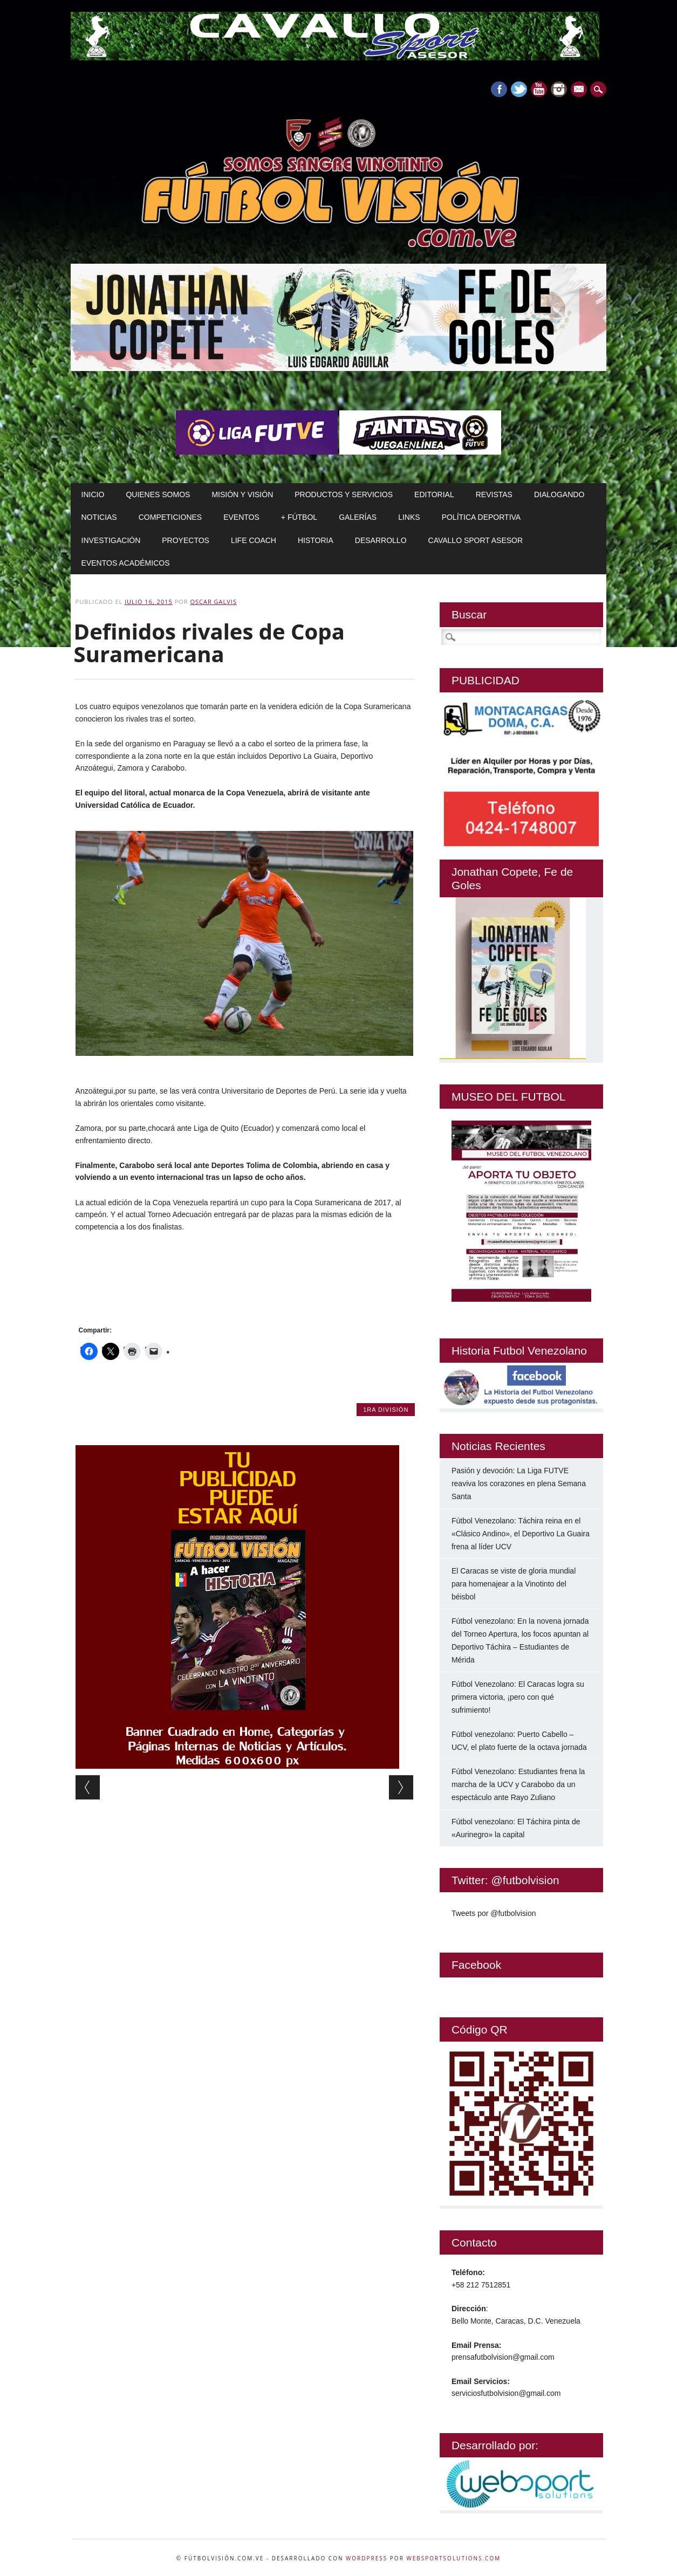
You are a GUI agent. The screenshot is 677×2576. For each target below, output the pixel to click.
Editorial (434, 494)
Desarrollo (381, 540)
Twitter (519, 89)
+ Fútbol (299, 517)
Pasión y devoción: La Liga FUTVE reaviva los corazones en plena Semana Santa (519, 1483)
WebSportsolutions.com (453, 2558)
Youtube (539, 89)
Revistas (494, 494)
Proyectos (185, 540)
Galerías (358, 517)
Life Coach (253, 540)
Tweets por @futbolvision (494, 1913)
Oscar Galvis (213, 601)
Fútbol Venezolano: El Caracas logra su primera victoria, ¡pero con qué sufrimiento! (518, 1697)
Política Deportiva (481, 517)
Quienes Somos (158, 494)
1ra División (385, 1409)
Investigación (111, 540)
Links (409, 517)
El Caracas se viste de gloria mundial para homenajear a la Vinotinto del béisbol (514, 1584)
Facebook (499, 89)
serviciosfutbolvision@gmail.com (506, 2393)
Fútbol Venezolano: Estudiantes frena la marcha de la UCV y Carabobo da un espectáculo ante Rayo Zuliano (518, 1784)
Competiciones (170, 517)
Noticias (99, 517)
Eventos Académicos (125, 563)
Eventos (241, 517)
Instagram (559, 89)
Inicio (93, 494)
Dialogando (559, 494)
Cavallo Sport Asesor (475, 540)
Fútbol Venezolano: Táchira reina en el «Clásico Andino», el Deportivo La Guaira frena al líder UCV (521, 1533)
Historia (315, 540)
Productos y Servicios (344, 494)
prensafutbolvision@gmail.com (503, 2357)
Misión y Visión (242, 494)
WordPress (366, 2558)
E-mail (580, 90)
